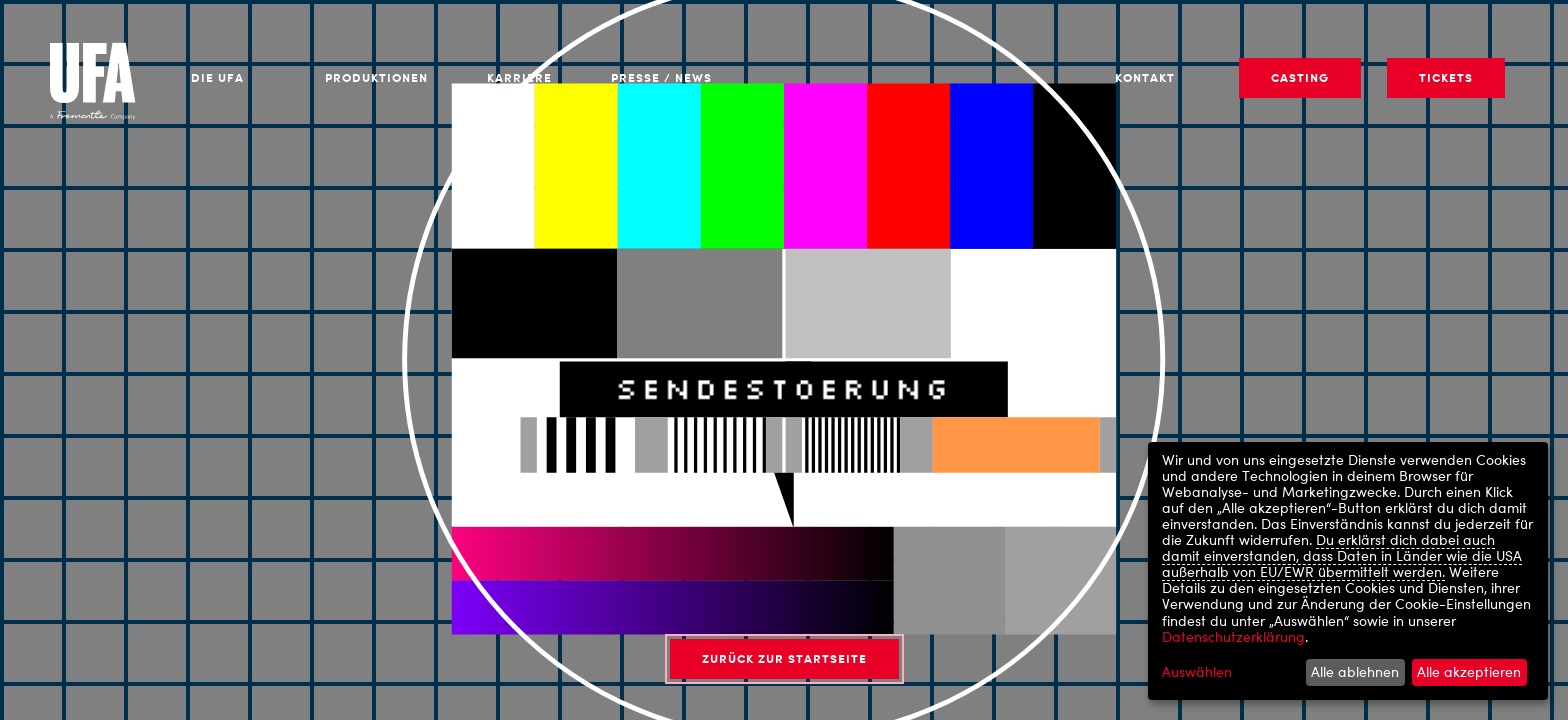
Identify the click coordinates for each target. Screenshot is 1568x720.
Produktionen (376, 77)
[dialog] (1348, 571)
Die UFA (217, 77)
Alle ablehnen (1355, 671)
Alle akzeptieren (1469, 671)
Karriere (519, 77)
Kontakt (1145, 77)
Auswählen (1197, 672)
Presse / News (661, 77)
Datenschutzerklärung (1233, 636)
